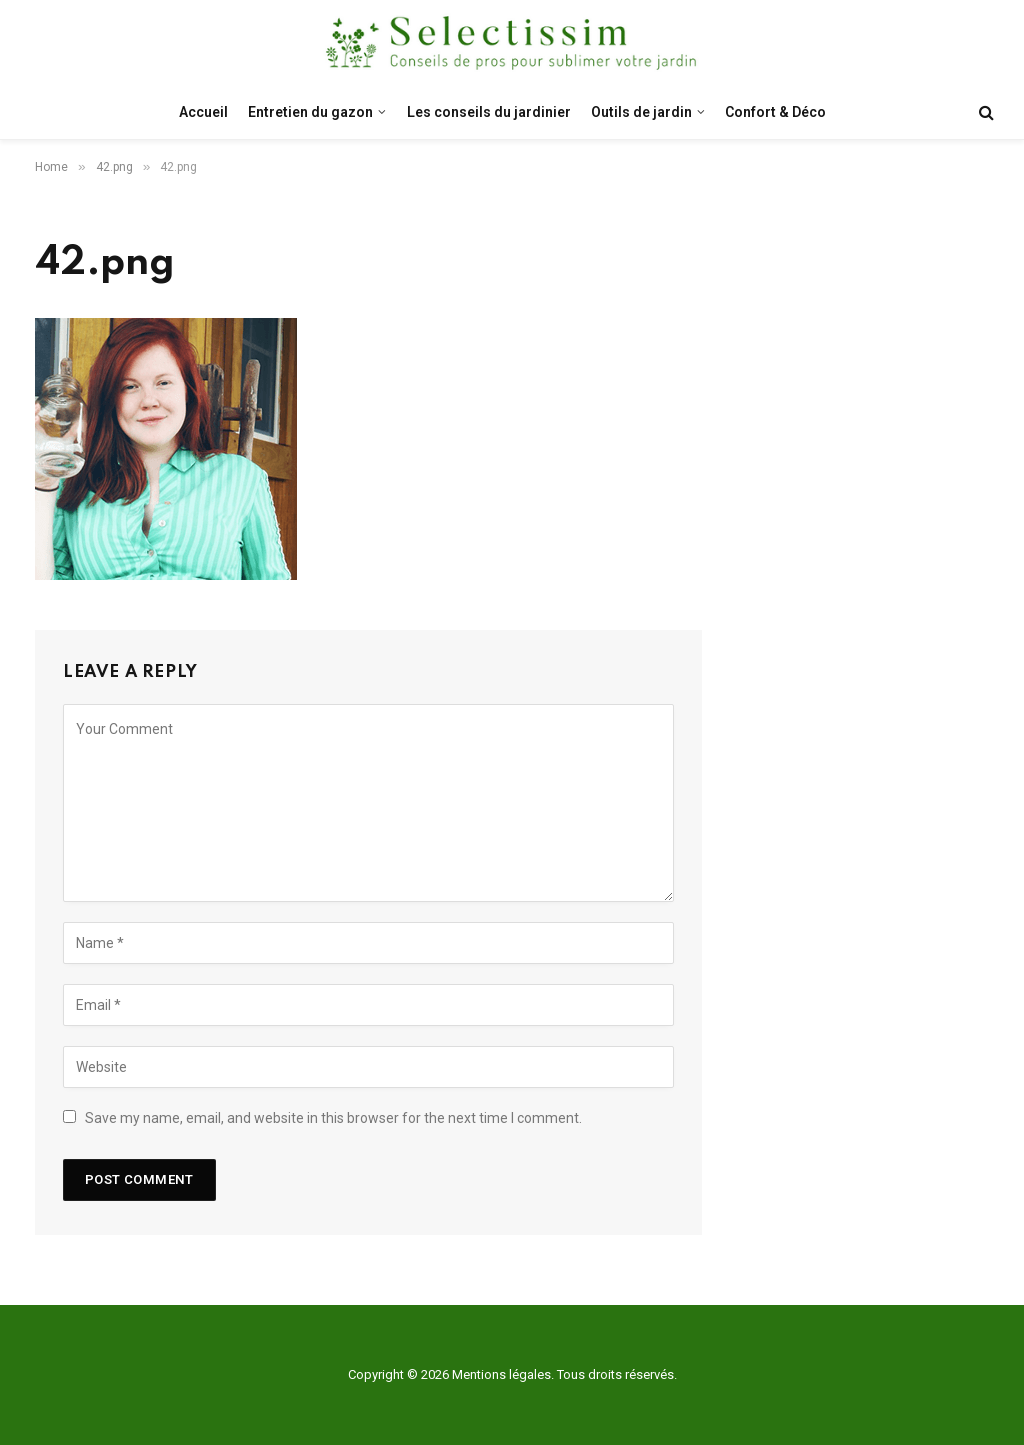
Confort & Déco (775, 112)
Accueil (203, 112)
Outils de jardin (641, 112)
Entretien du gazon (310, 112)
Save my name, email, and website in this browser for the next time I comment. (333, 1118)
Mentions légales (501, 1374)
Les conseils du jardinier (489, 112)
